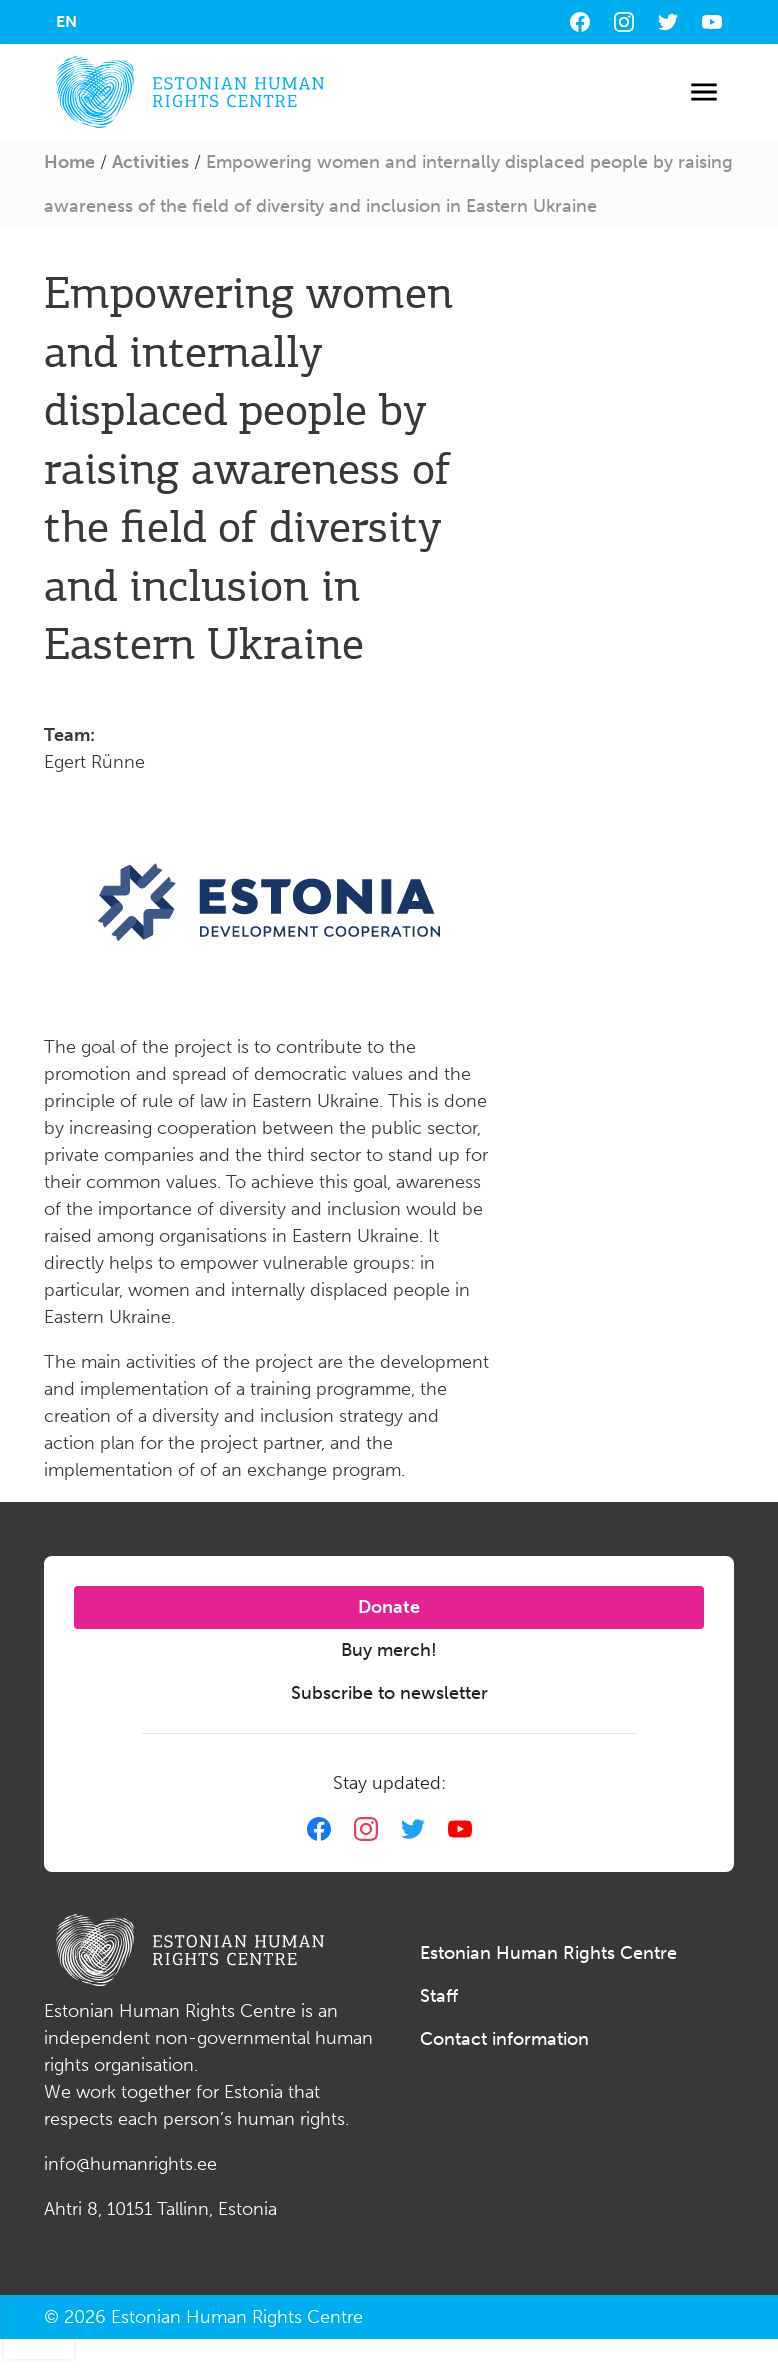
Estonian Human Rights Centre (548, 1953)
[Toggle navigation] (703, 92)
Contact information (504, 2039)
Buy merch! (389, 1650)
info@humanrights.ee (130, 2164)
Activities (150, 162)
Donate (389, 1607)
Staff (439, 1996)
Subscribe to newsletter (389, 1693)
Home (69, 162)
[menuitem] (66, 22)
